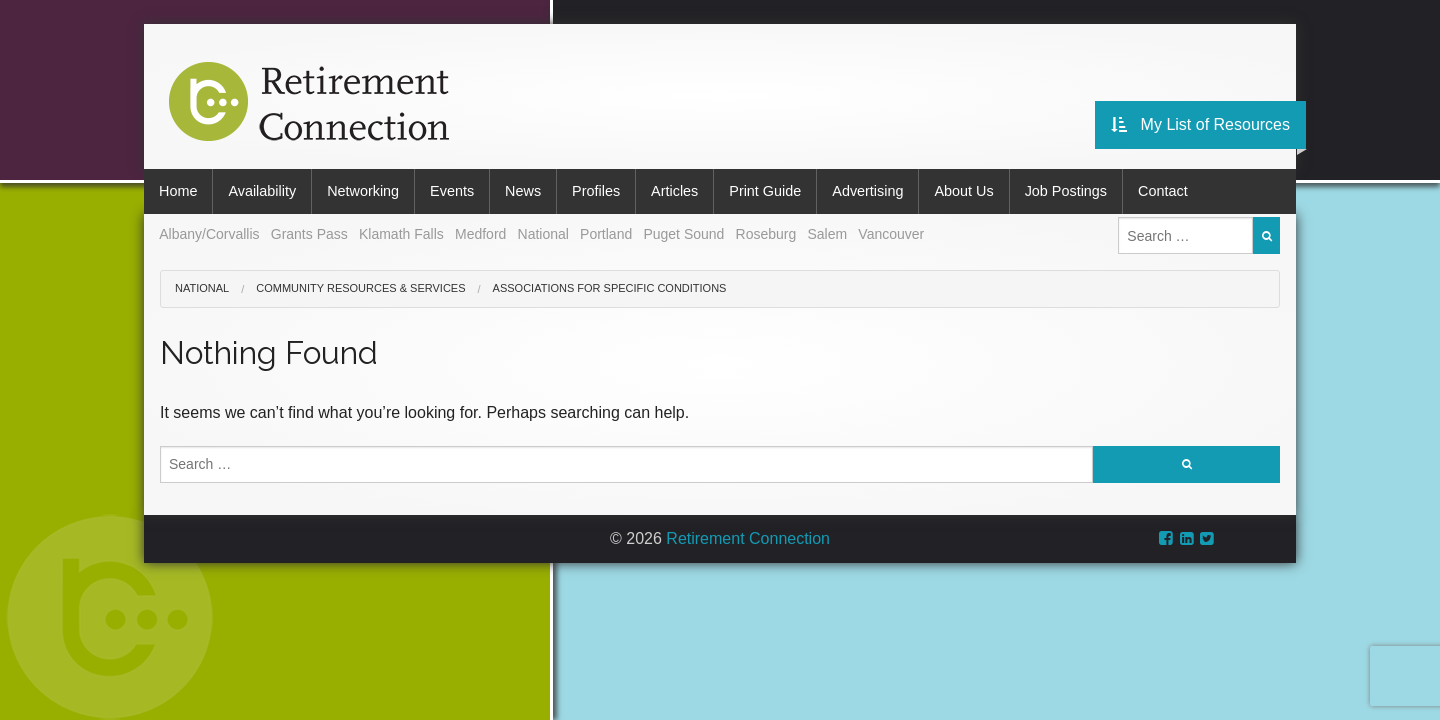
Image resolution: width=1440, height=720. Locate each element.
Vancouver (891, 234)
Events (452, 191)
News (523, 191)
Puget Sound (683, 234)
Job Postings (1066, 191)
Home (178, 191)
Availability (262, 191)
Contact (1163, 191)
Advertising (867, 191)
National (543, 234)
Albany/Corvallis (209, 234)
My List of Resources (1200, 124)
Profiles (596, 191)
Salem (827, 234)
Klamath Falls (401, 234)
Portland (606, 234)
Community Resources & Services (360, 288)
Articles (674, 191)
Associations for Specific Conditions (610, 288)
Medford (480, 234)
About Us (963, 191)
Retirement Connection (748, 538)
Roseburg (766, 234)
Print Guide (765, 191)
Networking (363, 191)
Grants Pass (309, 234)
